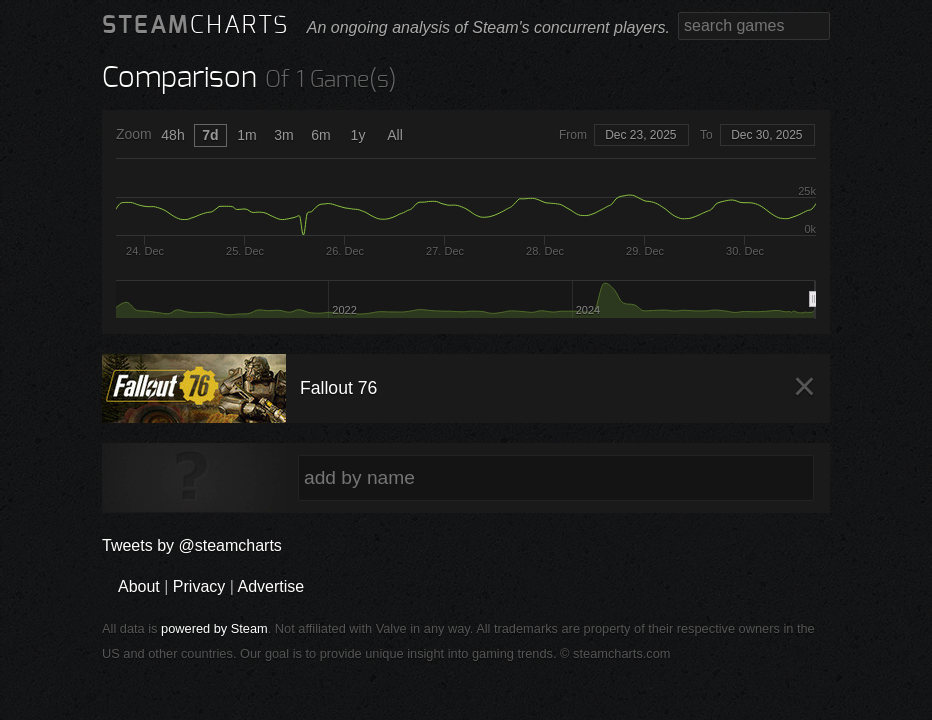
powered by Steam (214, 628)
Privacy (199, 586)
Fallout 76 (338, 388)
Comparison (179, 78)
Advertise (270, 586)
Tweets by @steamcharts (192, 545)
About (139, 586)
